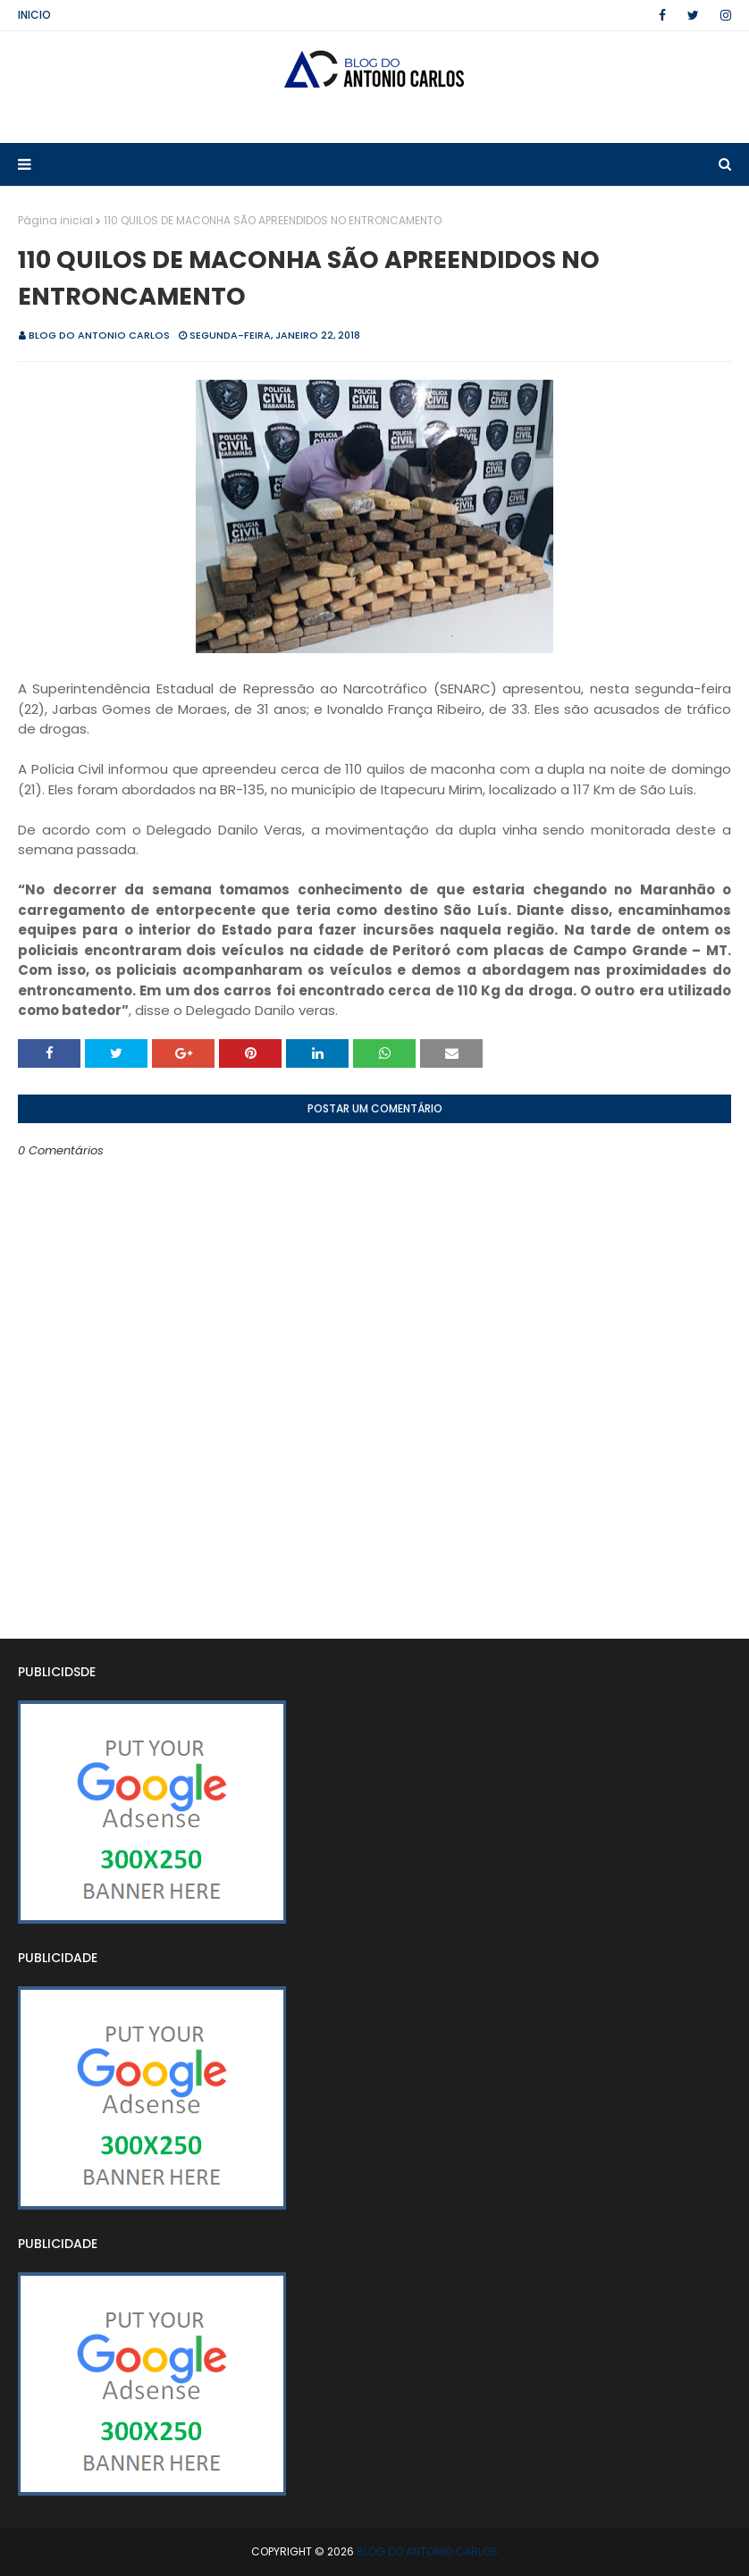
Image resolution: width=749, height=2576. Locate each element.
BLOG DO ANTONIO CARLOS (99, 335)
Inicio (34, 14)
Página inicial (55, 220)
